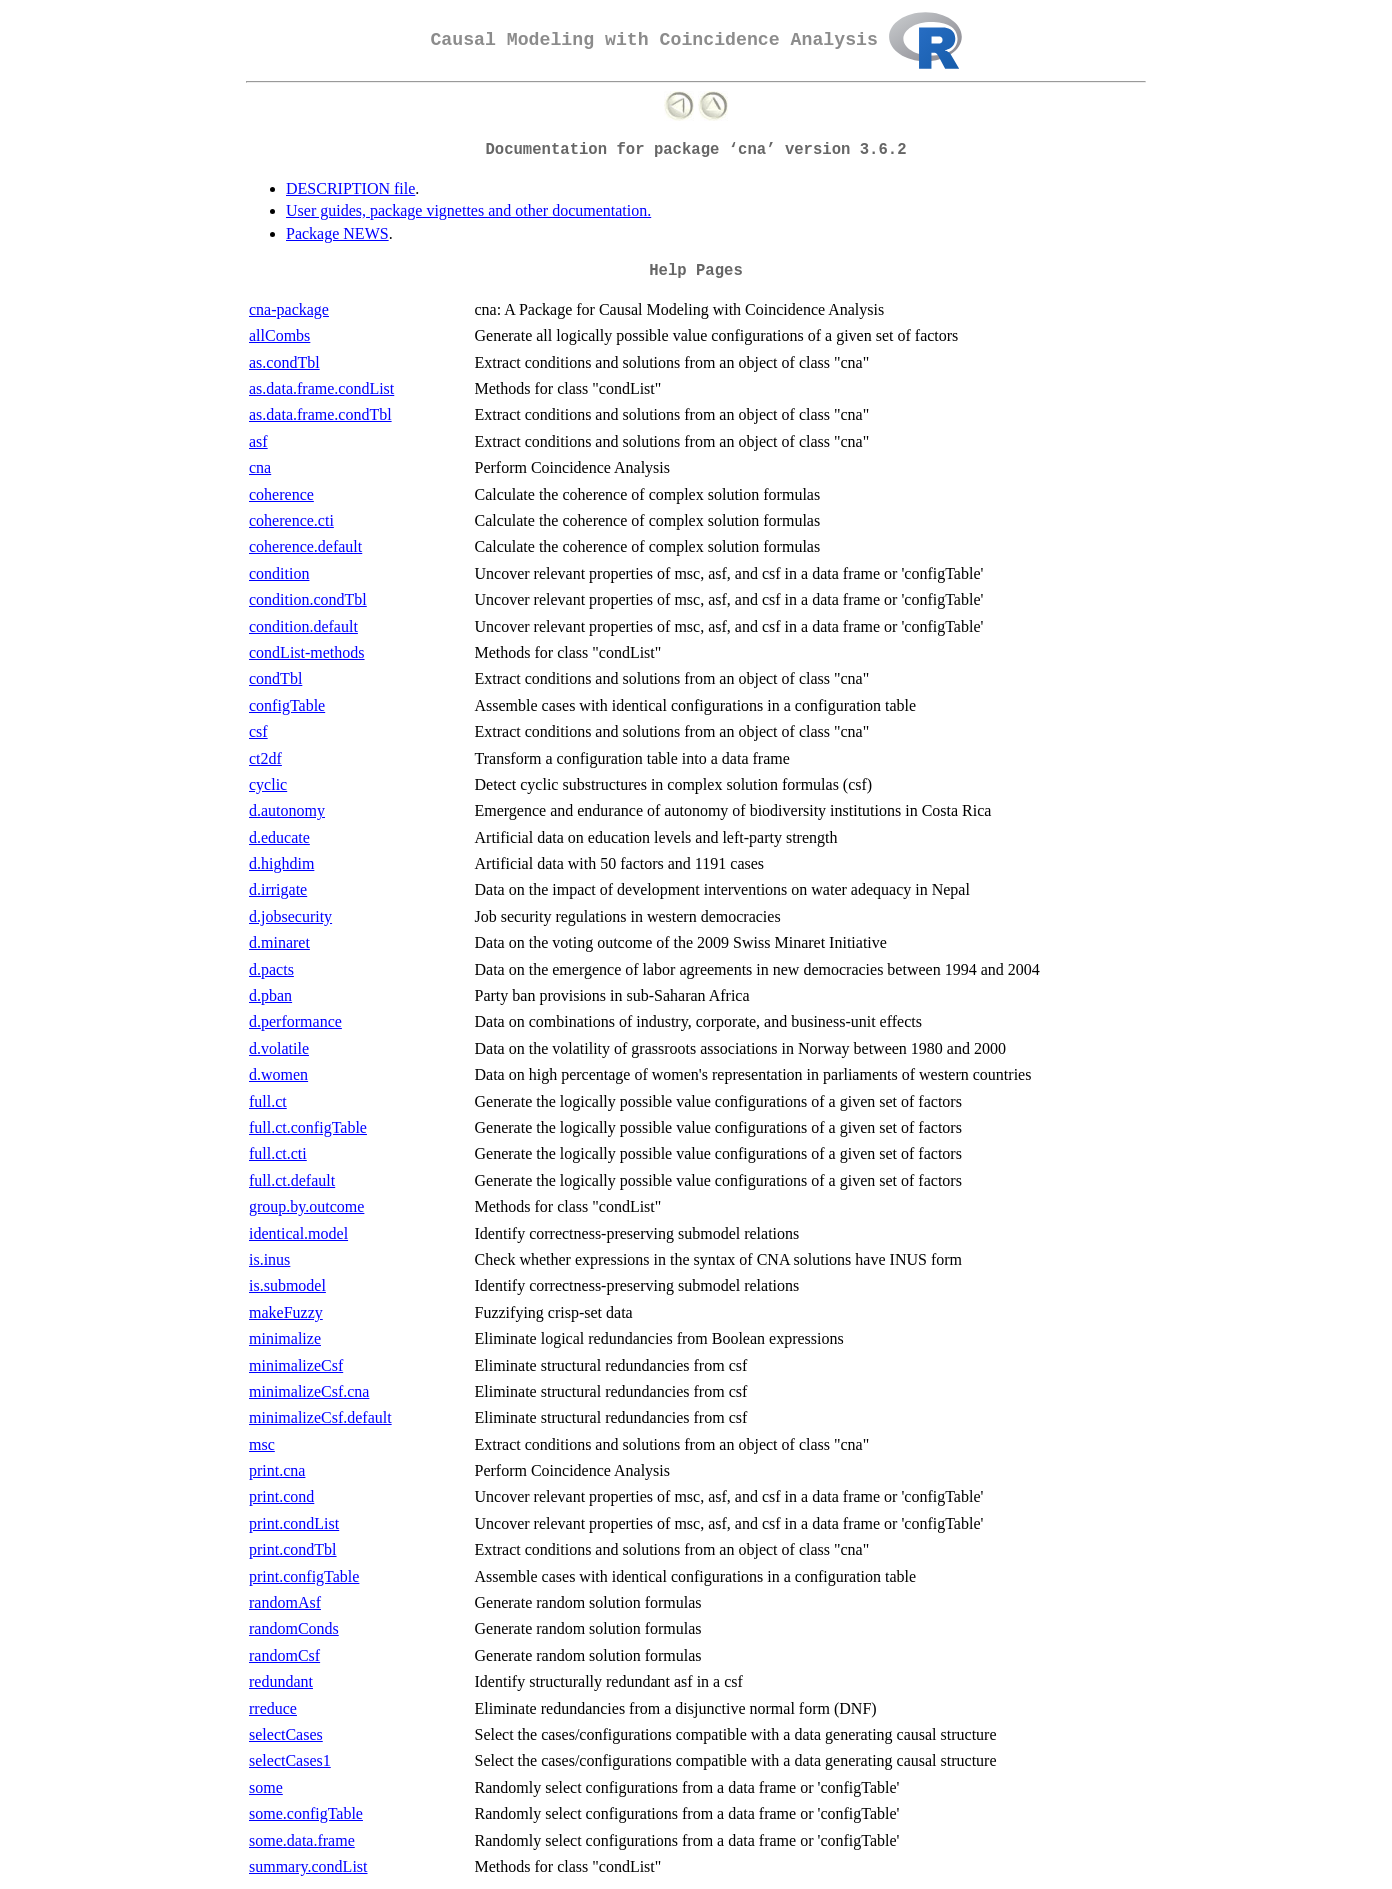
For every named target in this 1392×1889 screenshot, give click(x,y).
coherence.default (305, 546)
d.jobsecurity (290, 916)
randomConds (294, 1628)
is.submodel (287, 1285)
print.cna (277, 1470)
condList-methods (307, 652)
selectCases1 (290, 1760)
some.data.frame (302, 1840)
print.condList (294, 1523)
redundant (281, 1681)
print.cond (281, 1496)
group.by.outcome (306, 1206)
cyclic (268, 784)
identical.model (298, 1233)
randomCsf (284, 1655)
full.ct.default (292, 1180)
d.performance (295, 1021)
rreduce (273, 1708)
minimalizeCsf (296, 1365)
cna (260, 467)
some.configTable (306, 1813)
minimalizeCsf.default (320, 1417)
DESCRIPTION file (350, 188)
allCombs (279, 335)
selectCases (286, 1734)
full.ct (268, 1101)
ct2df (265, 758)
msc (262, 1444)
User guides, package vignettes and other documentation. (468, 210)
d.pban (270, 995)
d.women (278, 1074)
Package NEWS (337, 233)
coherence (281, 494)
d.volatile (279, 1048)
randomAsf (285, 1602)
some (266, 1787)
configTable (287, 705)
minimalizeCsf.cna (309, 1391)
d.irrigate (278, 889)
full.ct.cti (278, 1153)
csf (258, 731)
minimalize (285, 1338)
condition (279, 573)
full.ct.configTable (308, 1127)
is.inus (269, 1259)
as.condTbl (284, 362)
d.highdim (281, 863)
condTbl (275, 678)
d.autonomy (287, 810)
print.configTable (304, 1576)
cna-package (289, 309)
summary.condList (308, 1866)
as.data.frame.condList (321, 388)
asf (258, 441)
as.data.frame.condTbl (320, 414)
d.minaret (279, 942)
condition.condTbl (308, 599)
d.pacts (271, 969)
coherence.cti (291, 520)
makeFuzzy (286, 1312)
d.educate (279, 837)
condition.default (303, 626)
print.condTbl (293, 1549)
